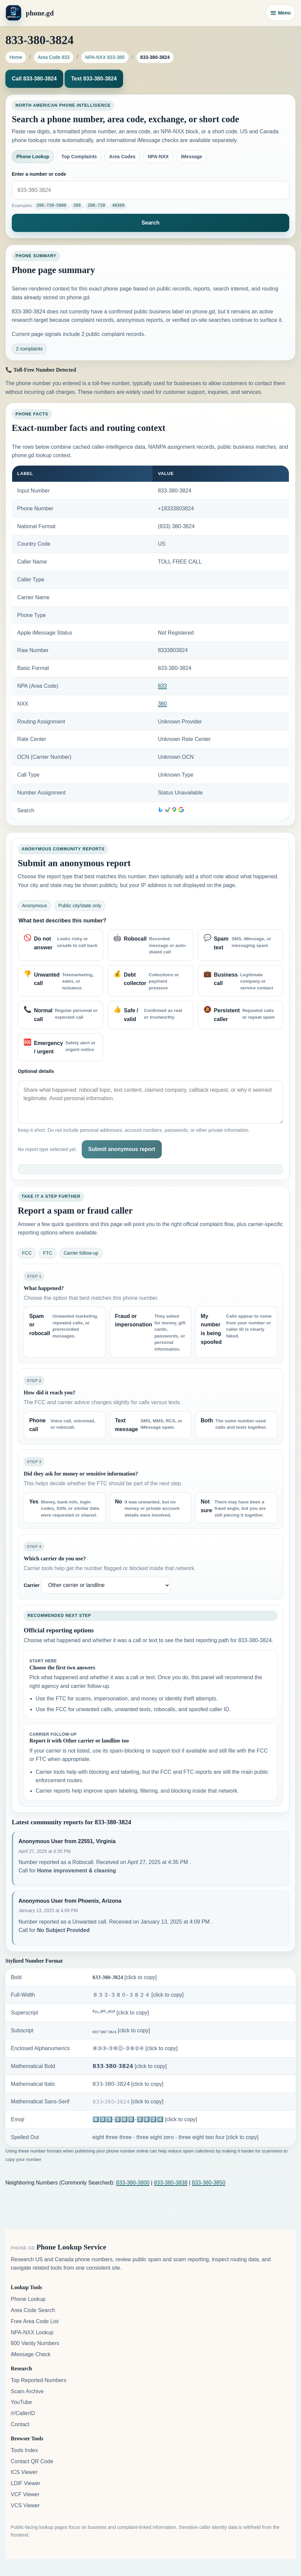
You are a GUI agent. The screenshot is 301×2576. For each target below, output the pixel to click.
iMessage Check (30, 2354)
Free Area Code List (35, 2321)
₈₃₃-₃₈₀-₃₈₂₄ (121, 2030)
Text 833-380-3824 (94, 78)
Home (15, 57)
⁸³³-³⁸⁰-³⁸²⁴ (120, 2012)
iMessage (191, 156)
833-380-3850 (208, 2182)
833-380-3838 (171, 2182)
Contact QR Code (32, 2461)
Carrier (31, 1585)
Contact (20, 2424)
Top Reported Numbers (38, 2380)
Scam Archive (27, 2391)
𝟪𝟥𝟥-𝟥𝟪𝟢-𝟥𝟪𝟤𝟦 (127, 2084)
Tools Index (24, 2450)
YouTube (21, 2402)
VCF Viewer (25, 2494)
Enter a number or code (39, 174)
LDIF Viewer (25, 2483)
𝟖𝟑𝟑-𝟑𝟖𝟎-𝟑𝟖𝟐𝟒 (124, 1977)
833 (162, 685)
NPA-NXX (158, 156)
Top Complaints (79, 156)
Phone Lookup (32, 156)
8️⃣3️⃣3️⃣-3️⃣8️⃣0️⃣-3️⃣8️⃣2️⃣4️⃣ (144, 2119)
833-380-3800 (133, 2182)
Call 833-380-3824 (34, 78)
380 (162, 703)
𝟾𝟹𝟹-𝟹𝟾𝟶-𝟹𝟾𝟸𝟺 (127, 2101)
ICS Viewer (24, 2472)
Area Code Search (33, 2310)
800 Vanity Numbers (35, 2343)
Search (150, 223)
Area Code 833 (54, 57)
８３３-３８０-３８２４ (138, 1995)
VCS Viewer (25, 2505)
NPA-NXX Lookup (32, 2332)
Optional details (36, 1071)
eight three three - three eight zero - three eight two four (175, 2137)
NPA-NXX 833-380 (104, 57)
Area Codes (122, 156)
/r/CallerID (23, 2413)
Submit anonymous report (121, 1149)
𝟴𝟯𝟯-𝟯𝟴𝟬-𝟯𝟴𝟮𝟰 (129, 2066)
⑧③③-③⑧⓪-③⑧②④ (135, 2048)
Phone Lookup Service (71, 2247)
